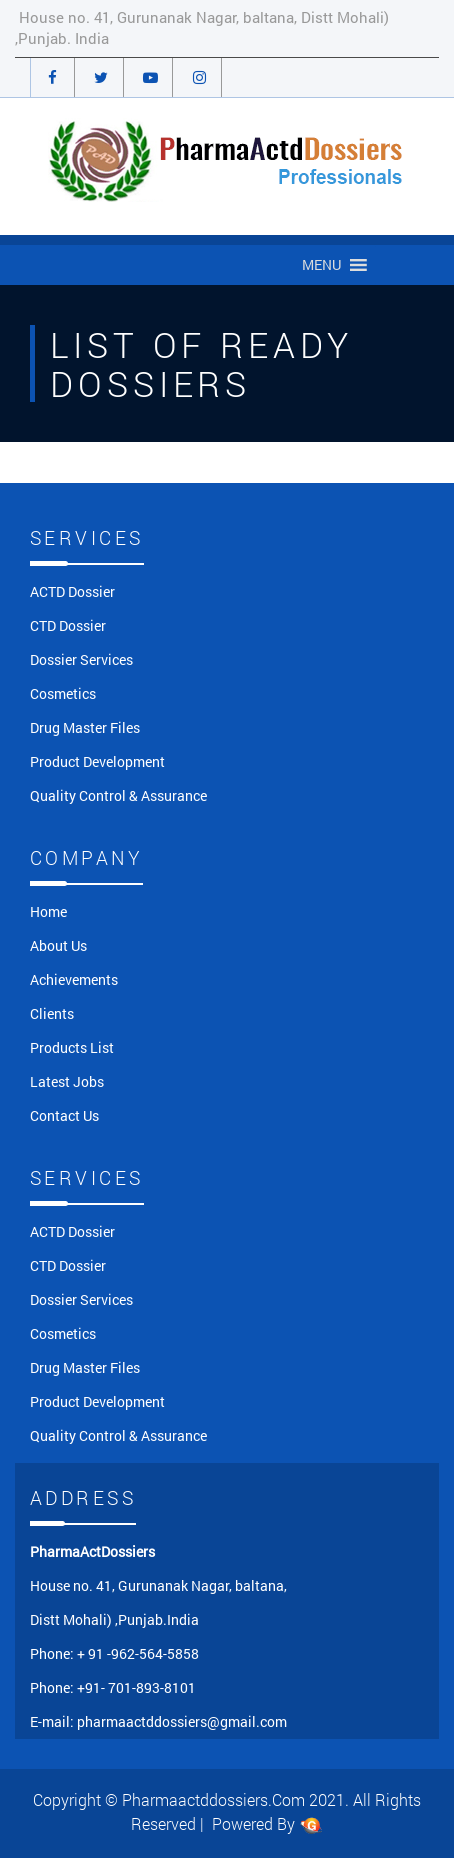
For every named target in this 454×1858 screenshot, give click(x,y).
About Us (58, 945)
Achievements (74, 979)
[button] (321, 265)
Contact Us (64, 1115)
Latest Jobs (67, 1081)
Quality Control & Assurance (118, 795)
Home (48, 911)
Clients (52, 1013)
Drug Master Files (85, 727)
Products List (72, 1047)
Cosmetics (63, 693)
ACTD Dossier (72, 591)
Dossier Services (81, 659)
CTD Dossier (68, 625)
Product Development (97, 761)
